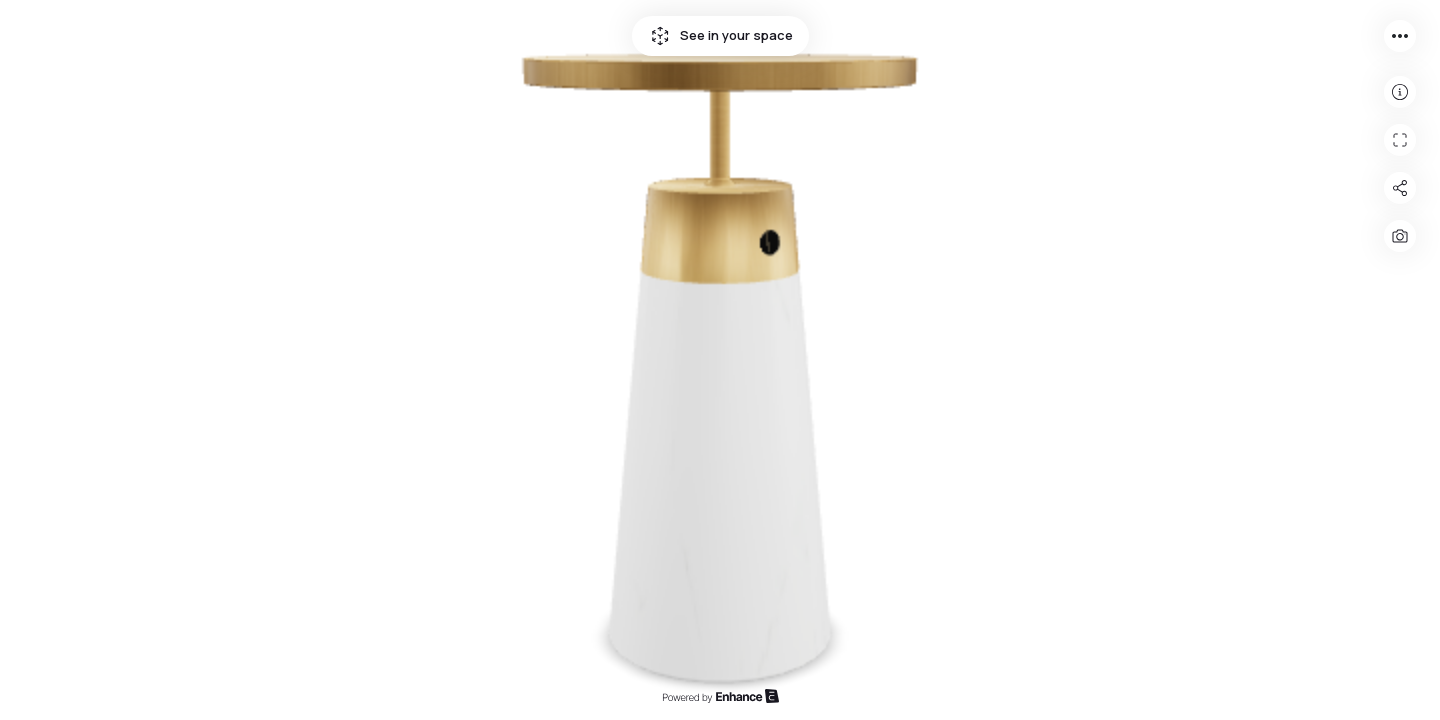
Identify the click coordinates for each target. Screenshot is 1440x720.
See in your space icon (660, 36)
